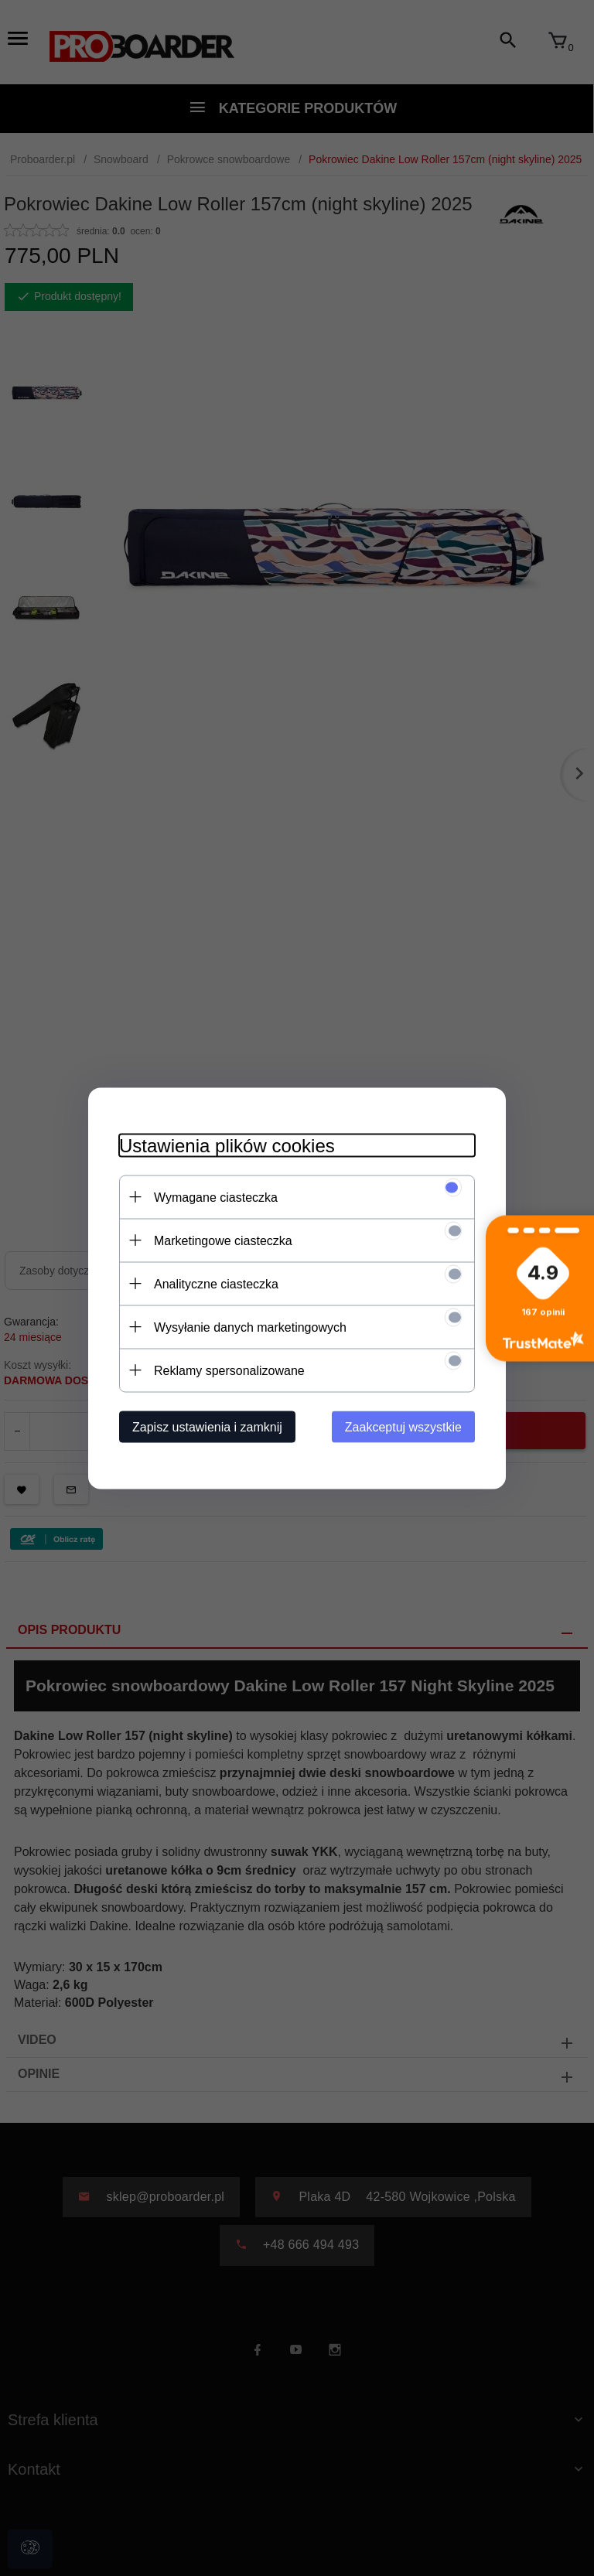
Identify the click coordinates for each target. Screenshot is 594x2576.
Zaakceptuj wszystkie (403, 1426)
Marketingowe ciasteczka (223, 1240)
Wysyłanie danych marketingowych (250, 1326)
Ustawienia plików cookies (227, 1144)
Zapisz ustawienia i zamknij (207, 1426)
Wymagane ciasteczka (216, 1196)
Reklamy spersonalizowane (229, 1370)
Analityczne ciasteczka (216, 1283)
